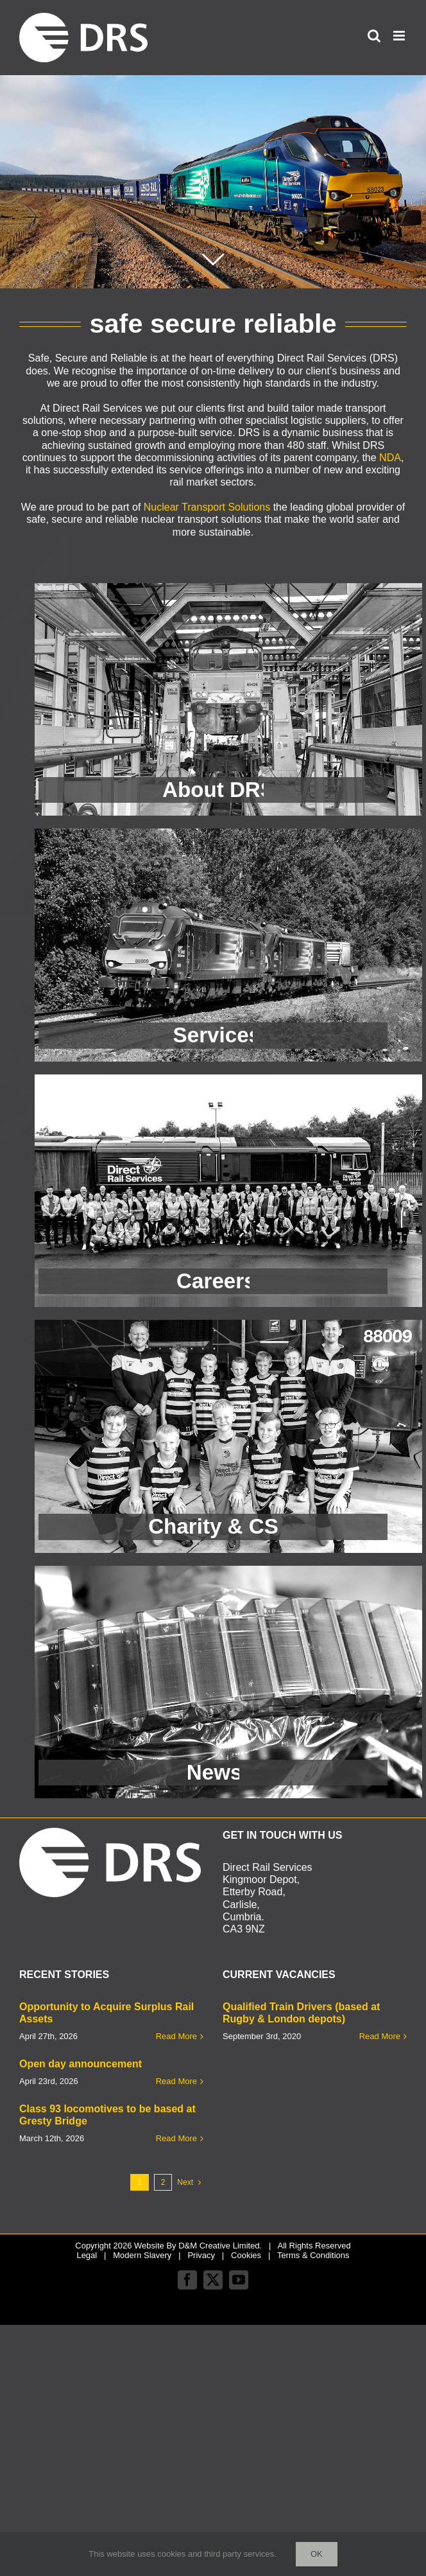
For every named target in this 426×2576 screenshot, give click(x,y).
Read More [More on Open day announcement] (176, 2081)
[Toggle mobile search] (374, 35)
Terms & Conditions (313, 2255)
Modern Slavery (142, 2255)
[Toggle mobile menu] (400, 35)
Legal (86, 2255)
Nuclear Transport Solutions (207, 507)
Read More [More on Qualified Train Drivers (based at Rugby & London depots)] (379, 2036)
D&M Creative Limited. (220, 2245)
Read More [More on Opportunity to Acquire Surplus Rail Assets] (176, 2036)
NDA (390, 457)
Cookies (246, 2255)
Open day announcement (80, 2063)
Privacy (201, 2255)
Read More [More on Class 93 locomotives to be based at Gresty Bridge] (176, 2138)
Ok (317, 2554)
